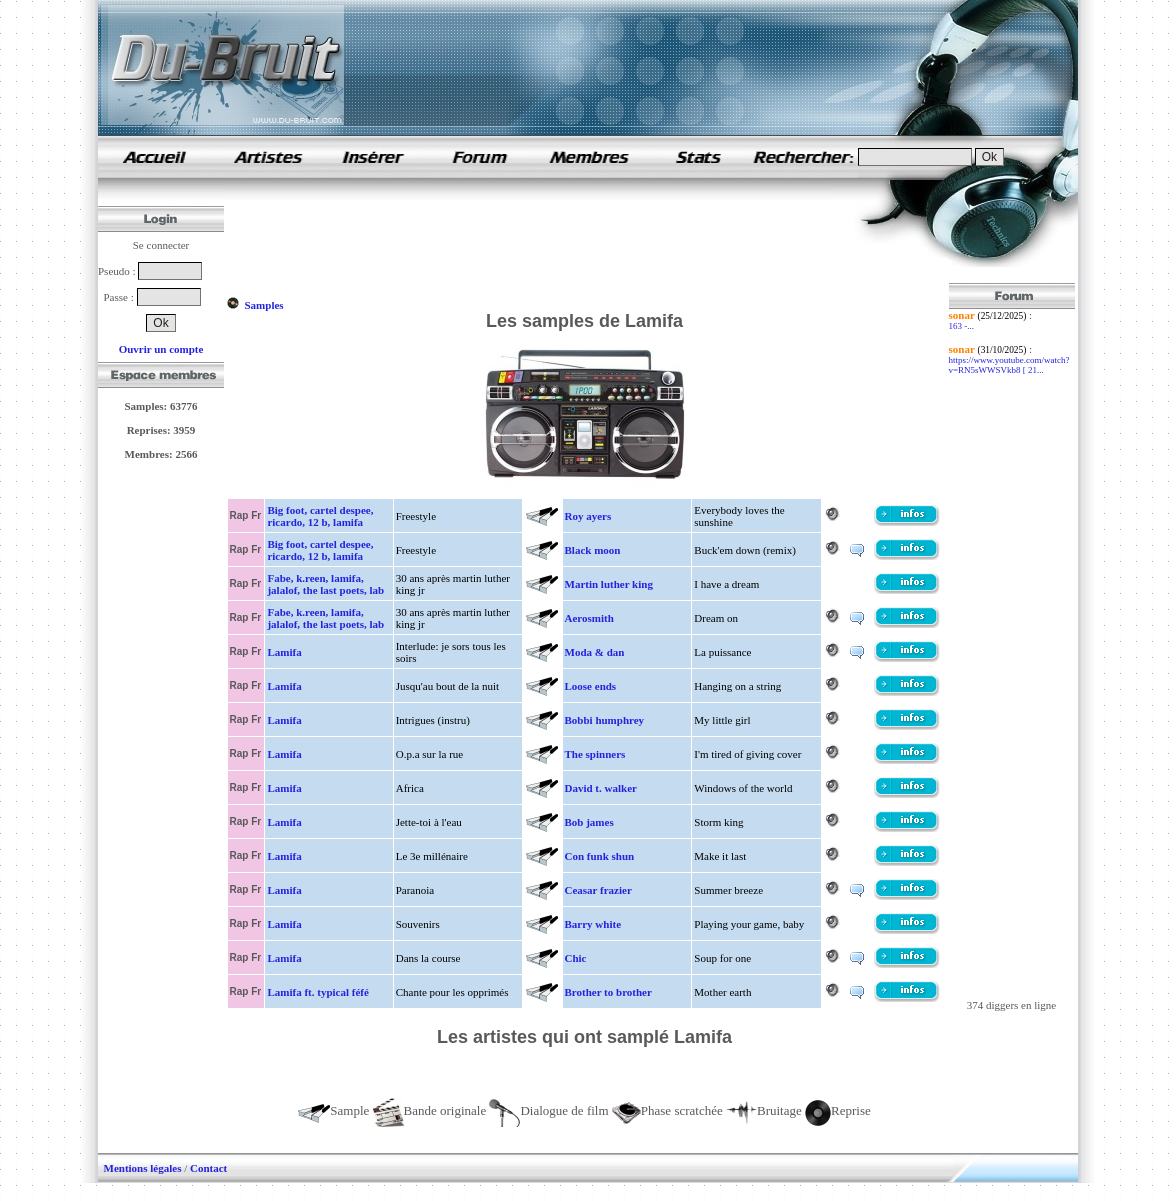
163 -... (962, 326)
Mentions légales (143, 1168)
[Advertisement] (590, 238)
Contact (208, 1168)
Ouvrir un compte (161, 349)
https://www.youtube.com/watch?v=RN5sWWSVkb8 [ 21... (1009, 365)
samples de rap (154, 156)
